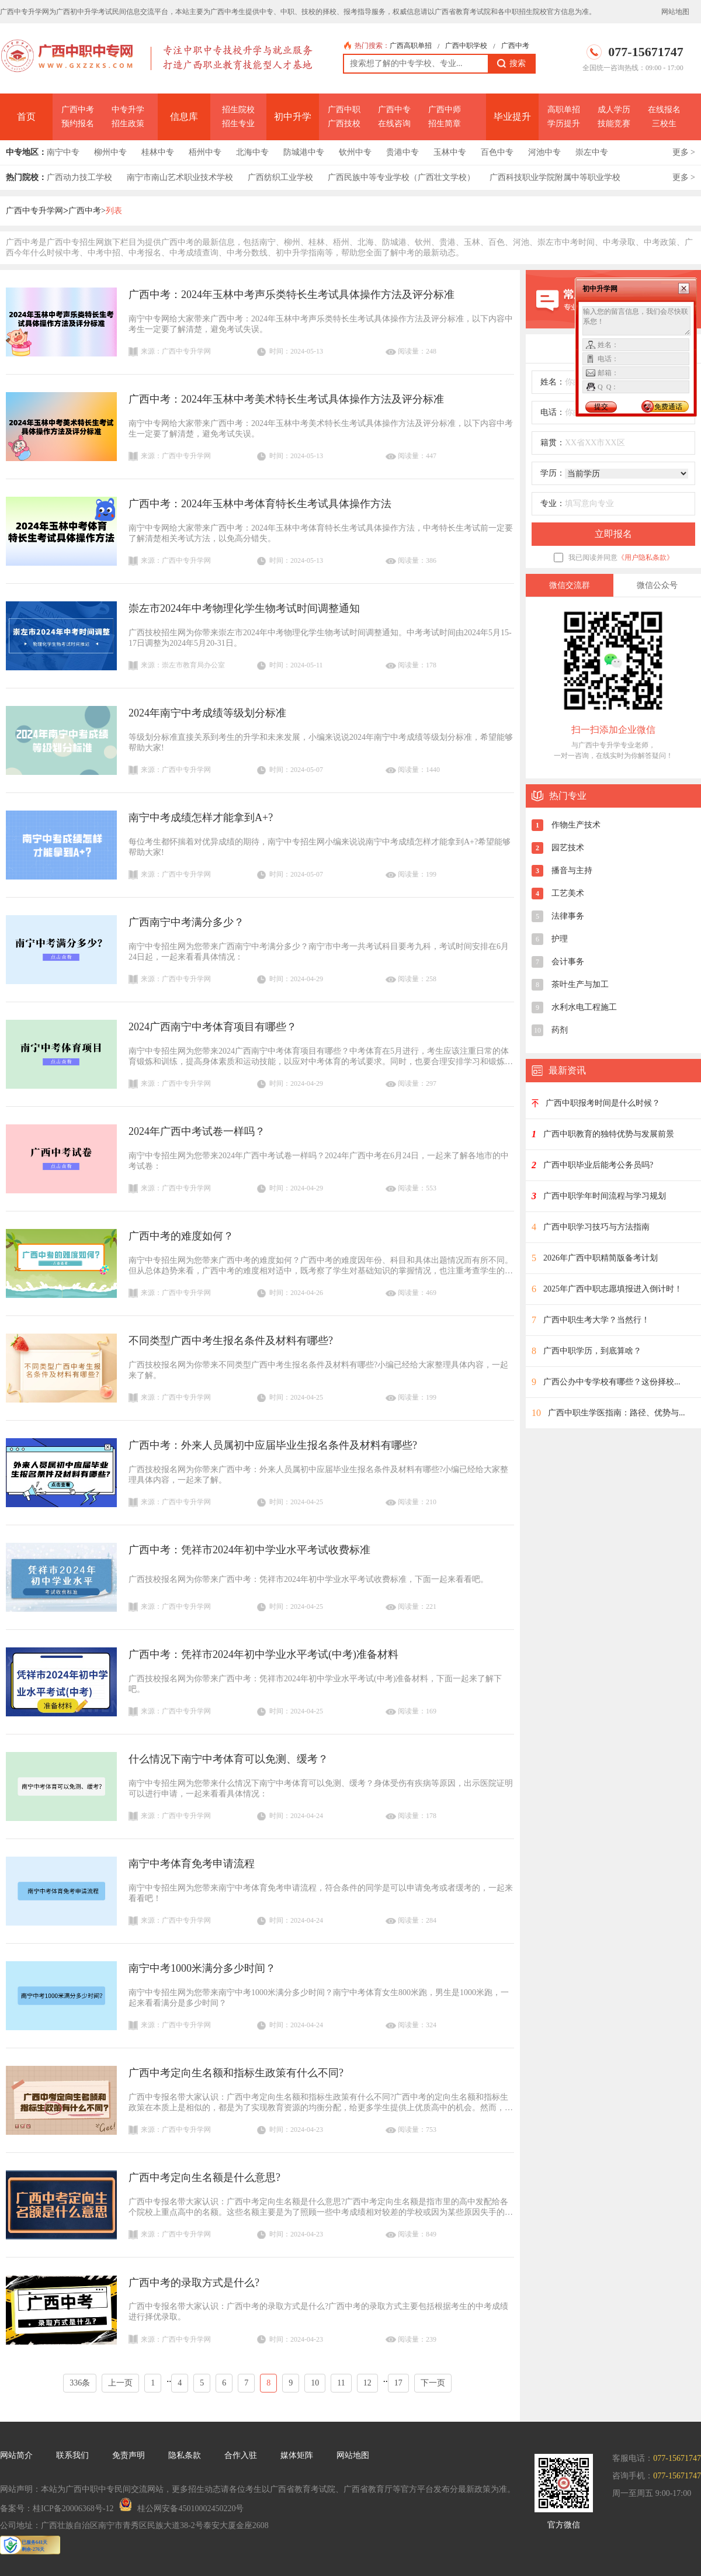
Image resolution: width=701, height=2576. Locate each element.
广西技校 (344, 123)
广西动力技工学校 (79, 177)
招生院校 (238, 109)
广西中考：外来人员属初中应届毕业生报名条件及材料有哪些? (273, 1445)
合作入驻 (240, 2455)
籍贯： (552, 442)
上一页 (120, 2382)
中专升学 (128, 109)
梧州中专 (205, 152)
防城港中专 (303, 152)
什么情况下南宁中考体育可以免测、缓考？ (228, 1759)
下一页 (433, 2382)
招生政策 (128, 123)
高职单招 (563, 109)
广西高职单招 (411, 45)
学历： (552, 473)
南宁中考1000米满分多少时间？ (202, 1968)
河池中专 (544, 152)
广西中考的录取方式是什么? (194, 2282)
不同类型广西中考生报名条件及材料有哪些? (231, 1340)
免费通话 (668, 407)
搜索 (511, 63)
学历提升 (563, 123)
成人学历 (614, 109)
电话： (552, 412)
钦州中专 (355, 152)
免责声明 (128, 2455)
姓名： (552, 382)
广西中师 (444, 109)
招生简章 (444, 123)
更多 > (683, 152)
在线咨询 (394, 123)
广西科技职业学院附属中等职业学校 (555, 177)
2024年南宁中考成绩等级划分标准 (207, 713)
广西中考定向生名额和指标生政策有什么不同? (236, 2073)
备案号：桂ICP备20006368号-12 (56, 2508)
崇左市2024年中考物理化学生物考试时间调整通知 (244, 608)
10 (315, 2382)
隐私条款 (184, 2455)
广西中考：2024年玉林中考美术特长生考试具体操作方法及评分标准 (286, 399)
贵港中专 (402, 152)
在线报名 (664, 109)
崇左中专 (591, 152)
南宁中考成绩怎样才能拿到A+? (201, 817)
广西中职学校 (466, 45)
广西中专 (394, 109)
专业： (552, 503)
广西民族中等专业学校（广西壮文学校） (401, 177)
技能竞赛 (614, 123)
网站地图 (675, 12)
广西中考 (515, 45)
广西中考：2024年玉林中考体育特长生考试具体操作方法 (260, 504)
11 (341, 2382)
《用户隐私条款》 (645, 557)
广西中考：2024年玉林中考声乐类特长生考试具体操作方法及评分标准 (291, 294)
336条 (80, 2382)
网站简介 (16, 2455)
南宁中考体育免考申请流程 (192, 1863)
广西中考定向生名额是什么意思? (204, 2177)
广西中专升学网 (34, 210)
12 (367, 2382)
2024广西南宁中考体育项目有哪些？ (213, 1027)
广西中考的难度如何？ (181, 1236)
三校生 (664, 123)
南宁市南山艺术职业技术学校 (180, 177)
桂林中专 (157, 152)
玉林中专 (449, 152)
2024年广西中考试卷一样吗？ (197, 1131)
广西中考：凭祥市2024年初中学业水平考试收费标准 (249, 1550)
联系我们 (72, 2455)
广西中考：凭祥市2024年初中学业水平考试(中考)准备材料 (263, 1654)
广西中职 (344, 109)
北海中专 (252, 152)
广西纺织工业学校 (280, 177)
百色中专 (497, 152)
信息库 (184, 117)
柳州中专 (110, 152)
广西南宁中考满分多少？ (186, 922)
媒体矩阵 (296, 2455)
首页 (26, 117)
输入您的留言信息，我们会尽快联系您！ (636, 321)
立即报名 (613, 534)
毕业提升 (512, 117)
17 (398, 2382)
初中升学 (292, 117)
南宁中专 (63, 152)
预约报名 (77, 123)
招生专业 (238, 123)
